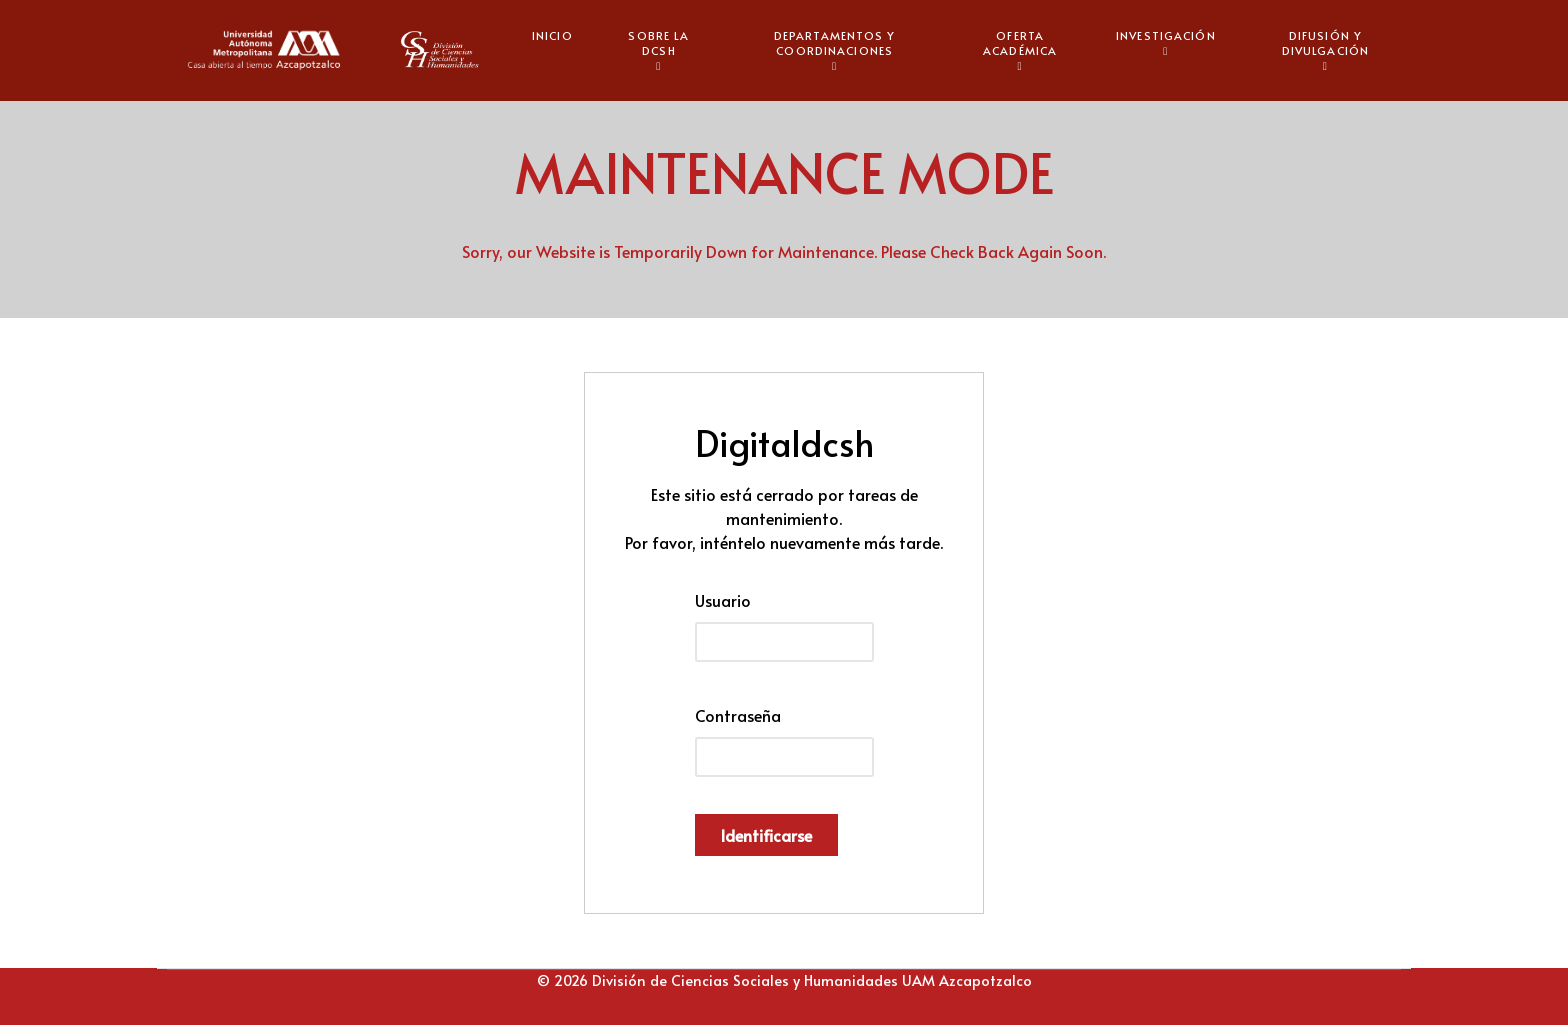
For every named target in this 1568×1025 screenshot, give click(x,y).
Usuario (723, 600)
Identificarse (766, 835)
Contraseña (738, 715)
